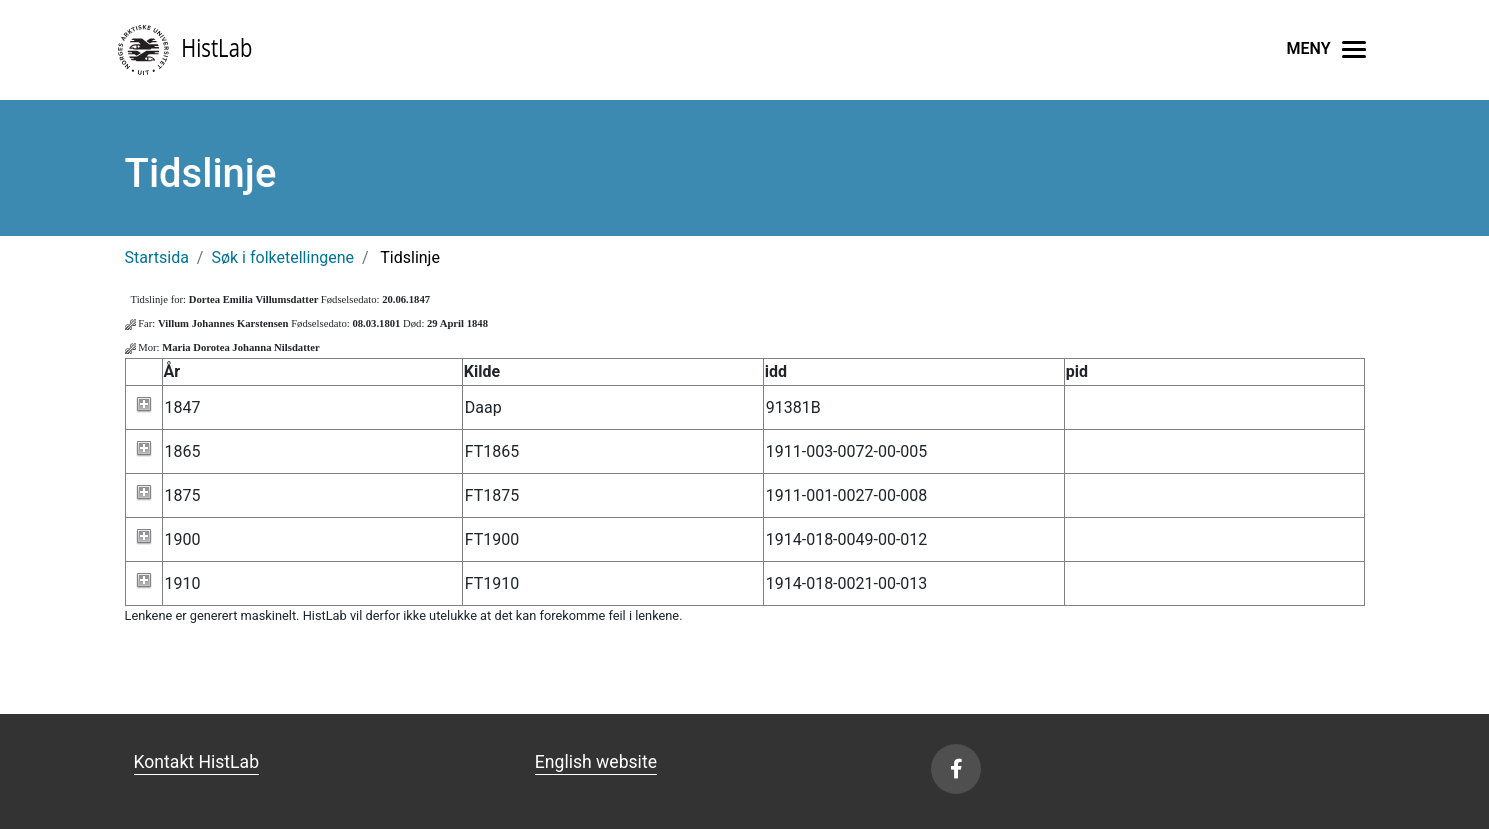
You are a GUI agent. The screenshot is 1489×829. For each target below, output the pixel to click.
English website (596, 762)
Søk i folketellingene (282, 257)
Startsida (157, 257)
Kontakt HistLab (197, 762)
